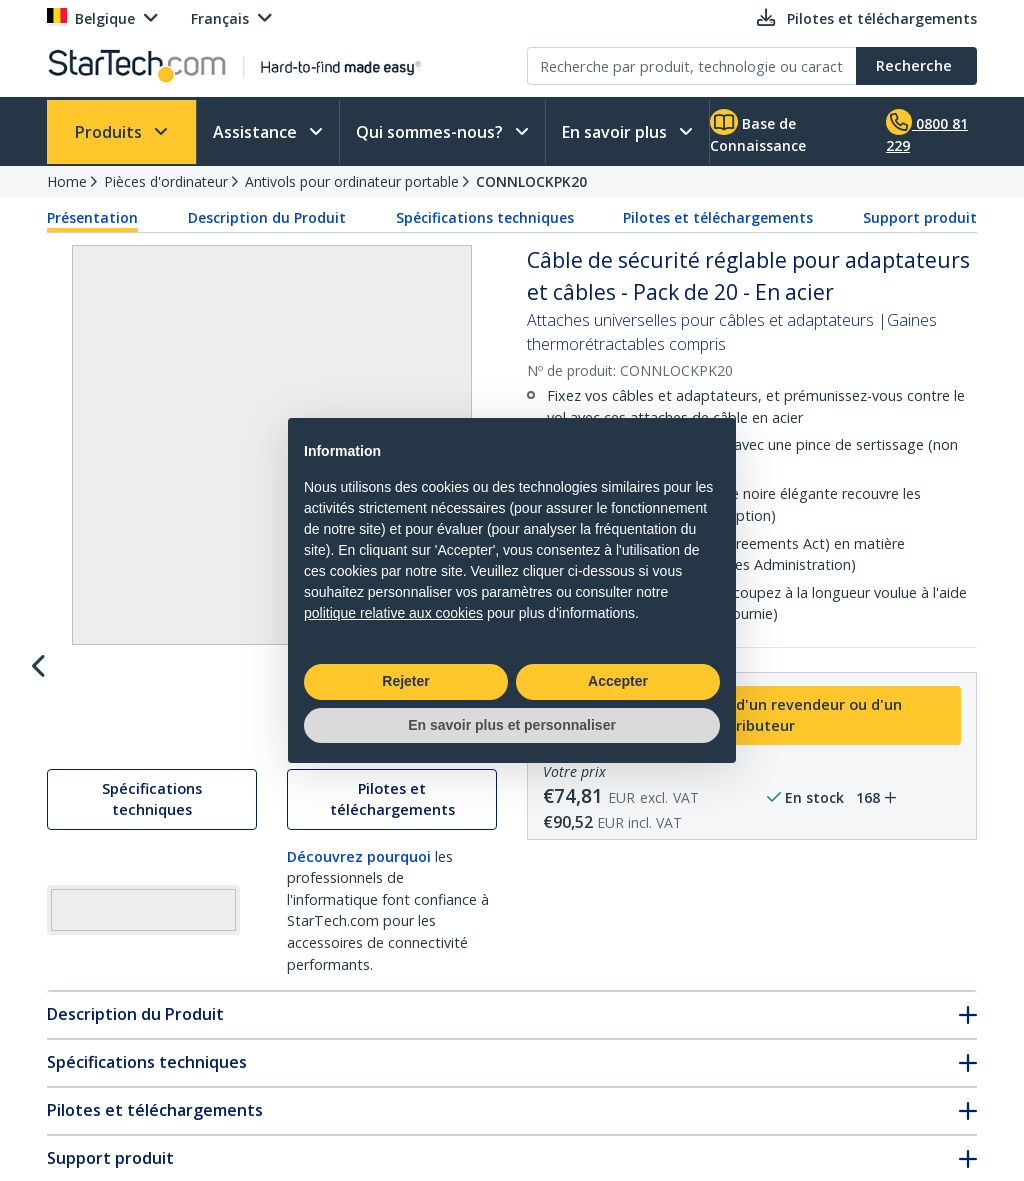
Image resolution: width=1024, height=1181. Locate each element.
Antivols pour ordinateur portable (352, 181)
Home (67, 181)
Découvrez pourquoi (359, 1091)
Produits (110, 132)
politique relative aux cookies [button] (393, 613)
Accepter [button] (618, 681)
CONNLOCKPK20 (531, 181)
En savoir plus (616, 132)
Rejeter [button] (405, 681)
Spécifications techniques (485, 217)
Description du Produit (267, 217)
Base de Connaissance (758, 132)
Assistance (257, 132)
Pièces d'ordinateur (166, 181)
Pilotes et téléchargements (718, 217)
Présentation (92, 217)
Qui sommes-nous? (431, 132)
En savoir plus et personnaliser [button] (512, 725)
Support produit (920, 217)
